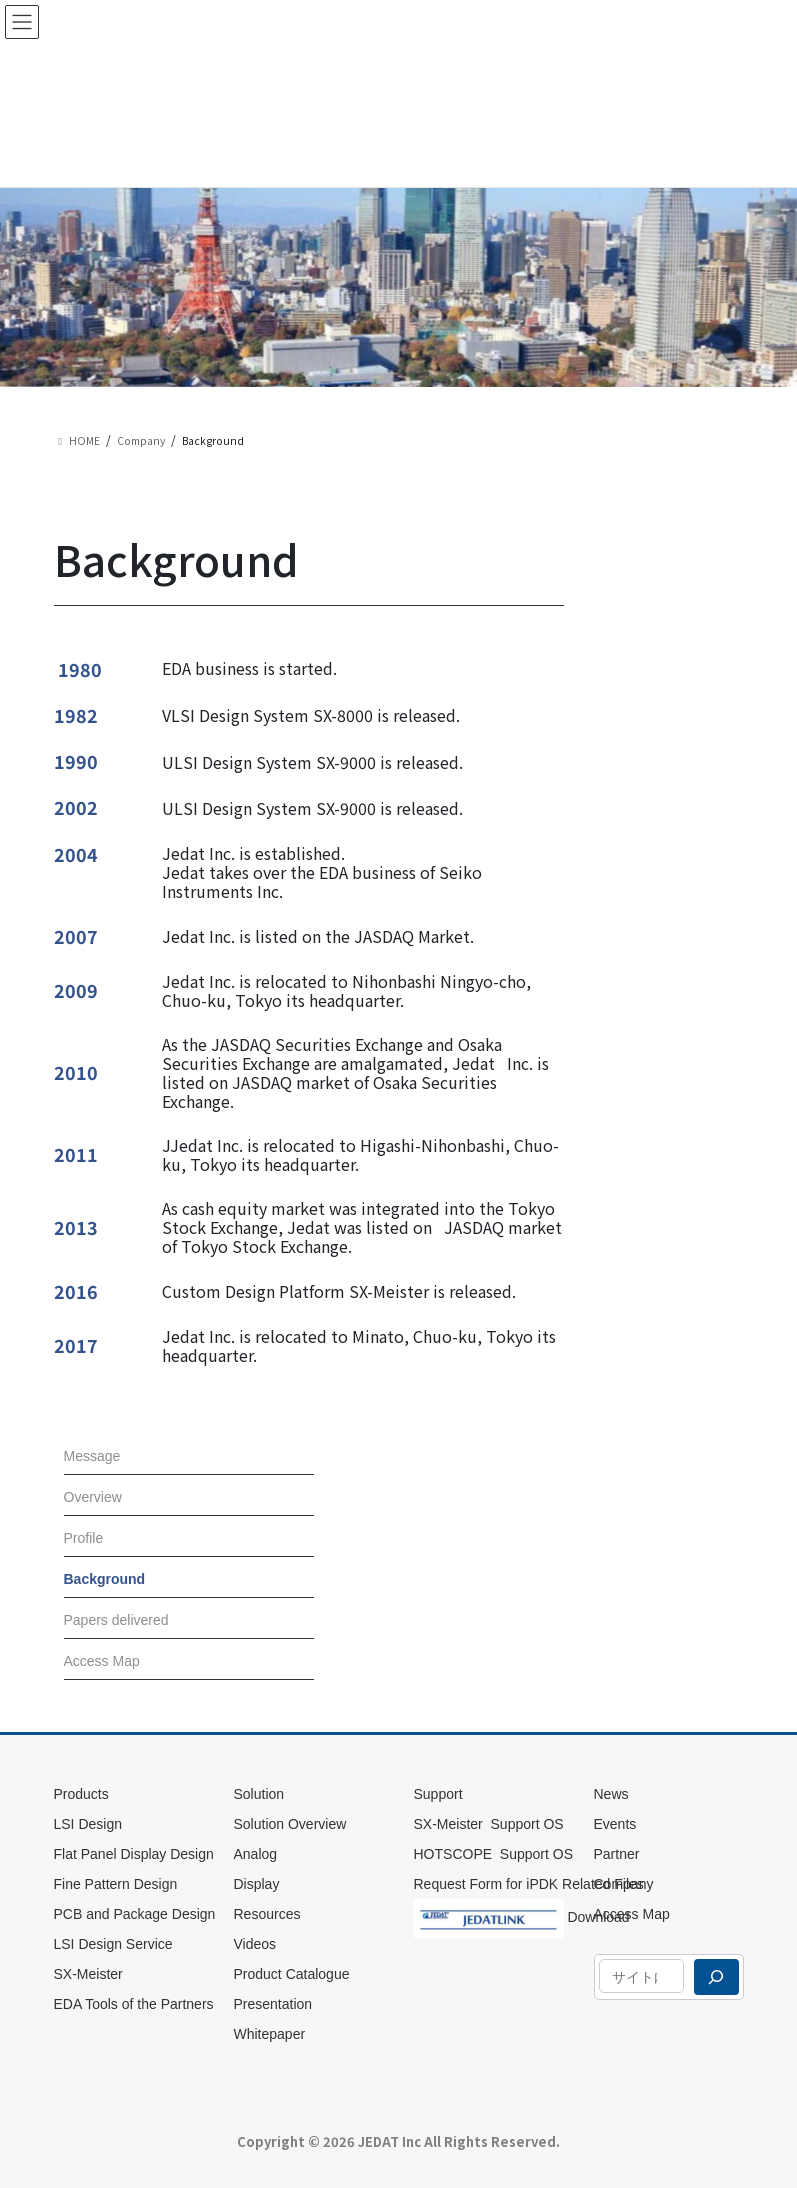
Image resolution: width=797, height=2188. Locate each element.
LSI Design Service (113, 1944)
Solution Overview (290, 1824)
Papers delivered (116, 1620)
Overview (93, 1497)
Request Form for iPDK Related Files (529, 1884)
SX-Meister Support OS (489, 1824)
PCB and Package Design (135, 1914)
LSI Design (88, 1824)
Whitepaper (270, 2034)
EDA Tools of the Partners (134, 2004)
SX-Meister (88, 1974)
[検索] (716, 1977)
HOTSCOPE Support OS (494, 1854)
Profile (84, 1538)
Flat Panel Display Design (136, 1854)
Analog (256, 1854)
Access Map (102, 1661)
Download (522, 1914)
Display (257, 1884)
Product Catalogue (292, 1974)
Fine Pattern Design (116, 1884)
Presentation (273, 2004)
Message (92, 1456)
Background (105, 1579)
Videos (255, 1944)
